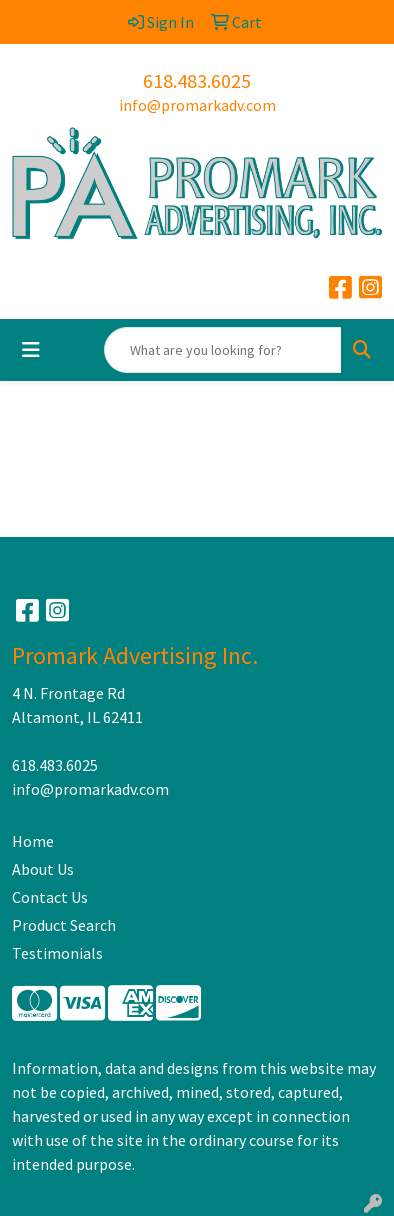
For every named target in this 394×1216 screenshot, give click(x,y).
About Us (43, 869)
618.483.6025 (197, 80)
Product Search (64, 925)
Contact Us (50, 897)
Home (33, 841)
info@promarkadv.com (197, 105)
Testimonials (57, 953)
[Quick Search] (223, 350)
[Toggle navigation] (31, 350)
